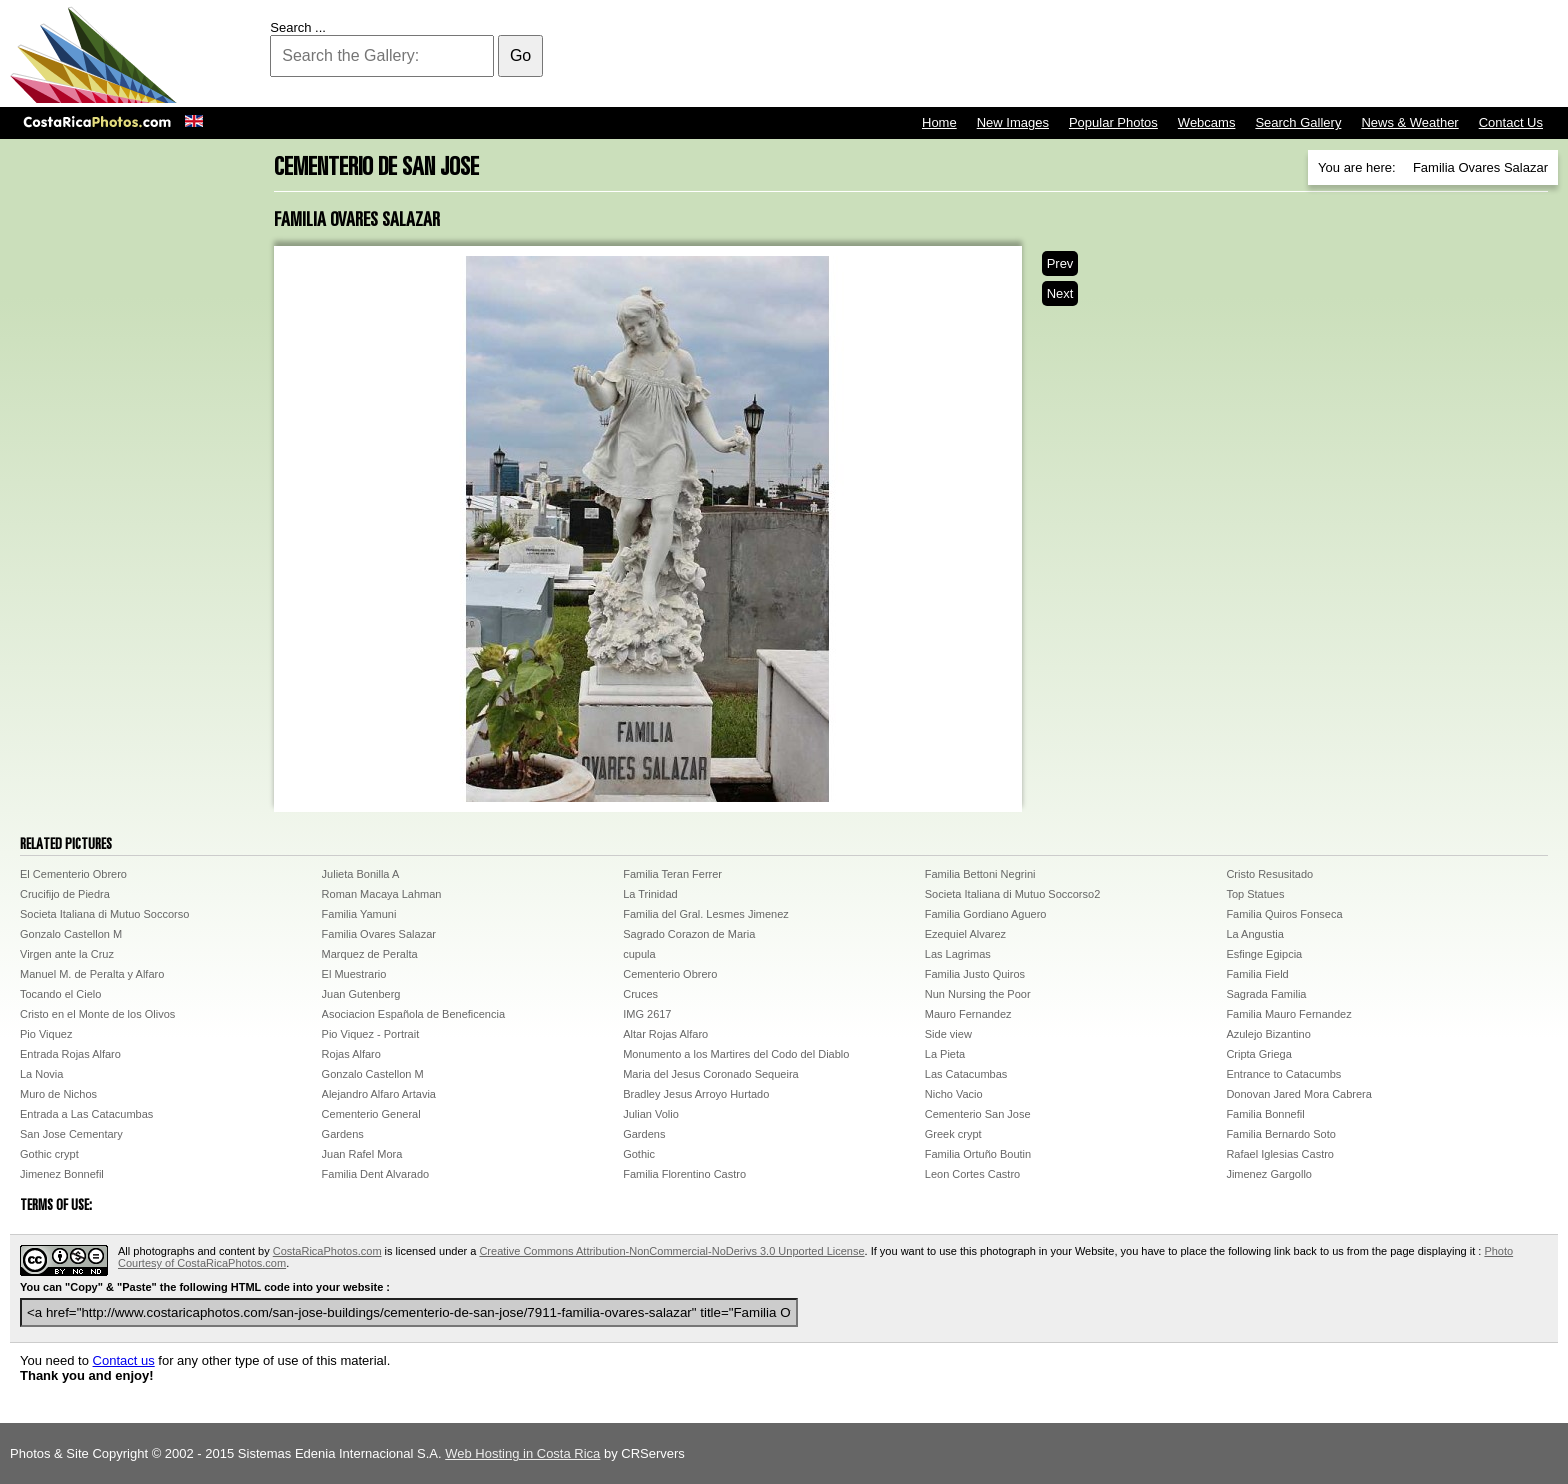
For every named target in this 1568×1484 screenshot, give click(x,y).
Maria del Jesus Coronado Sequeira (711, 1074)
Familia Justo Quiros (975, 974)
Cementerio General (371, 1114)
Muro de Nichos (58, 1094)
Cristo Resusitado (1269, 874)
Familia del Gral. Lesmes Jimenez (706, 914)
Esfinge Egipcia (1264, 954)
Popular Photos (1113, 122)
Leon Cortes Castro (972, 1174)
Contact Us (1511, 122)
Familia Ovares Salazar (379, 934)
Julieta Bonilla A (361, 874)
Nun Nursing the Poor (978, 994)
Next (1060, 293)
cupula (639, 954)
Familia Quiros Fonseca (1284, 914)
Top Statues (1255, 894)
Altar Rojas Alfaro (665, 1034)
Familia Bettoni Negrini (980, 874)
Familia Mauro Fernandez (1288, 1014)
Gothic (639, 1154)
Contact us (124, 1360)
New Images (1013, 122)
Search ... (298, 27)
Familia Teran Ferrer (672, 874)
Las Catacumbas (966, 1074)
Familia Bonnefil (1265, 1114)
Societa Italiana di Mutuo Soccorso (104, 914)
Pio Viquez (46, 1034)
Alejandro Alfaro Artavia (379, 1094)
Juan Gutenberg (361, 994)
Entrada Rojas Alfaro (70, 1054)
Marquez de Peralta (370, 954)
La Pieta (945, 1054)
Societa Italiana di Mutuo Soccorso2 (1013, 894)
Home (939, 122)
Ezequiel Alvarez (965, 934)
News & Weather (1409, 122)
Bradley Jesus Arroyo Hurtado (696, 1094)
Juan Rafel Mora (362, 1154)
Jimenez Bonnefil (62, 1174)
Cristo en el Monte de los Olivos (97, 1014)
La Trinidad (650, 894)
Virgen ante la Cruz (67, 954)
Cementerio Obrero (670, 974)
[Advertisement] (1194, 55)
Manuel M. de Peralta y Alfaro (92, 974)
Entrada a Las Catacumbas (86, 1114)
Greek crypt (953, 1134)
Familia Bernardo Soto (1280, 1134)
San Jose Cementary (71, 1134)
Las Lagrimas (958, 954)
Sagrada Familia (1266, 994)
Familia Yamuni (359, 914)
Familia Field (1257, 974)
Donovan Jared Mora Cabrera (1299, 1094)
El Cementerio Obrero (73, 874)
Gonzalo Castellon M (71, 934)
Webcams (1207, 122)
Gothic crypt (49, 1154)
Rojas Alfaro (351, 1054)
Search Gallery (1298, 122)
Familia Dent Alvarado (376, 1174)
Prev (1060, 263)
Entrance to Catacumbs (1283, 1074)
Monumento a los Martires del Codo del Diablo (736, 1054)
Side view (948, 1034)
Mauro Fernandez (968, 1014)
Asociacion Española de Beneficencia (413, 1014)
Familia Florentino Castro (684, 1174)
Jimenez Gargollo (1269, 1174)
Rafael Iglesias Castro (1280, 1154)
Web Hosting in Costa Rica (522, 1453)
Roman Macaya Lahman (382, 894)
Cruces (640, 994)
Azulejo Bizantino (1268, 1034)
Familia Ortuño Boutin (978, 1154)
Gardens (343, 1134)
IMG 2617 (647, 1014)
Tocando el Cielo (60, 994)
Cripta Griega (1258, 1054)
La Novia (41, 1074)
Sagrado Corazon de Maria (689, 934)
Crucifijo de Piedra (65, 894)
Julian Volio (651, 1114)
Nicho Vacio (954, 1094)
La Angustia (1255, 934)
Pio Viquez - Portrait (371, 1034)
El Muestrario (354, 974)
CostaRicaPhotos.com (327, 1251)
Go (520, 55)
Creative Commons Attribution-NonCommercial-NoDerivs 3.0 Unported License (671, 1251)
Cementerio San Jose (978, 1114)
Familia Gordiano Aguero (986, 914)
